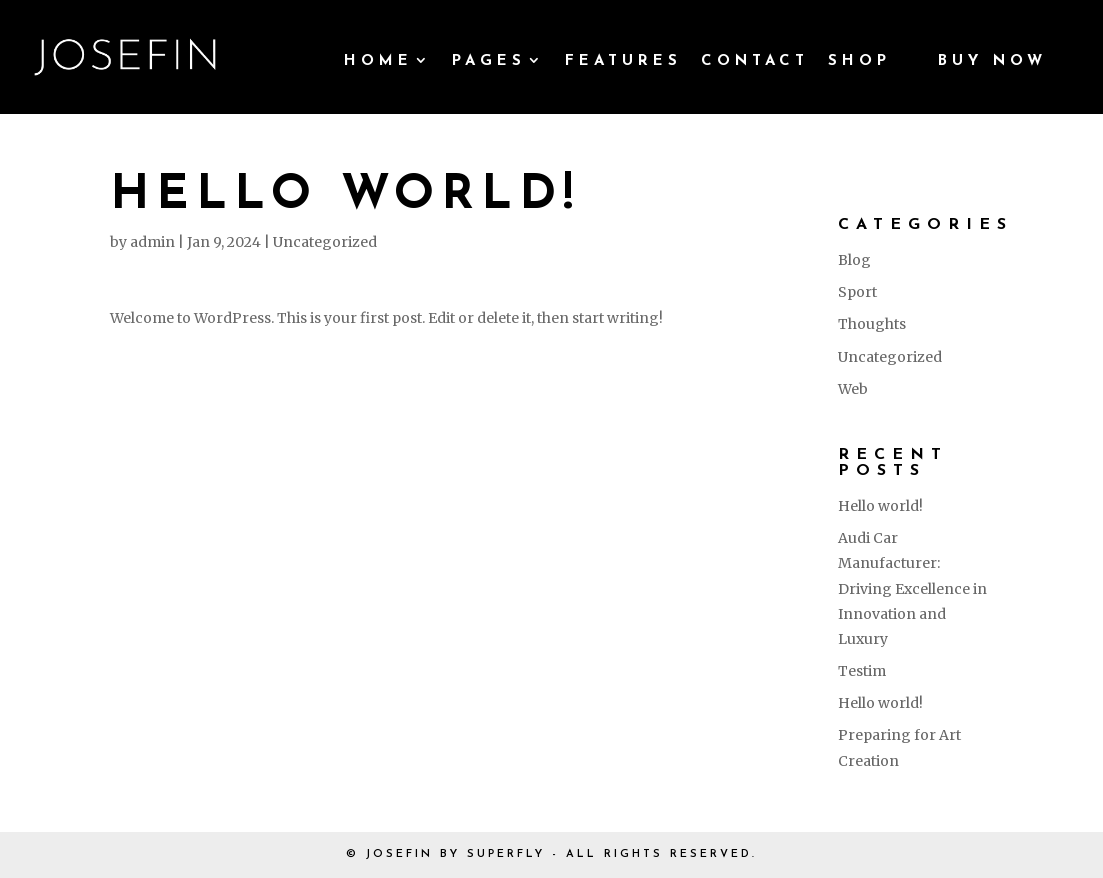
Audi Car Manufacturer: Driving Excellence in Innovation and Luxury (912, 588)
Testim (862, 671)
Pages (489, 62)
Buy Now (992, 61)
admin (152, 242)
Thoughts (872, 324)
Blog (854, 260)
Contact (755, 62)
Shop (859, 62)
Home (378, 62)
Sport (857, 292)
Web (853, 389)
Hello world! (880, 506)
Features (623, 62)
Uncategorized (325, 242)
